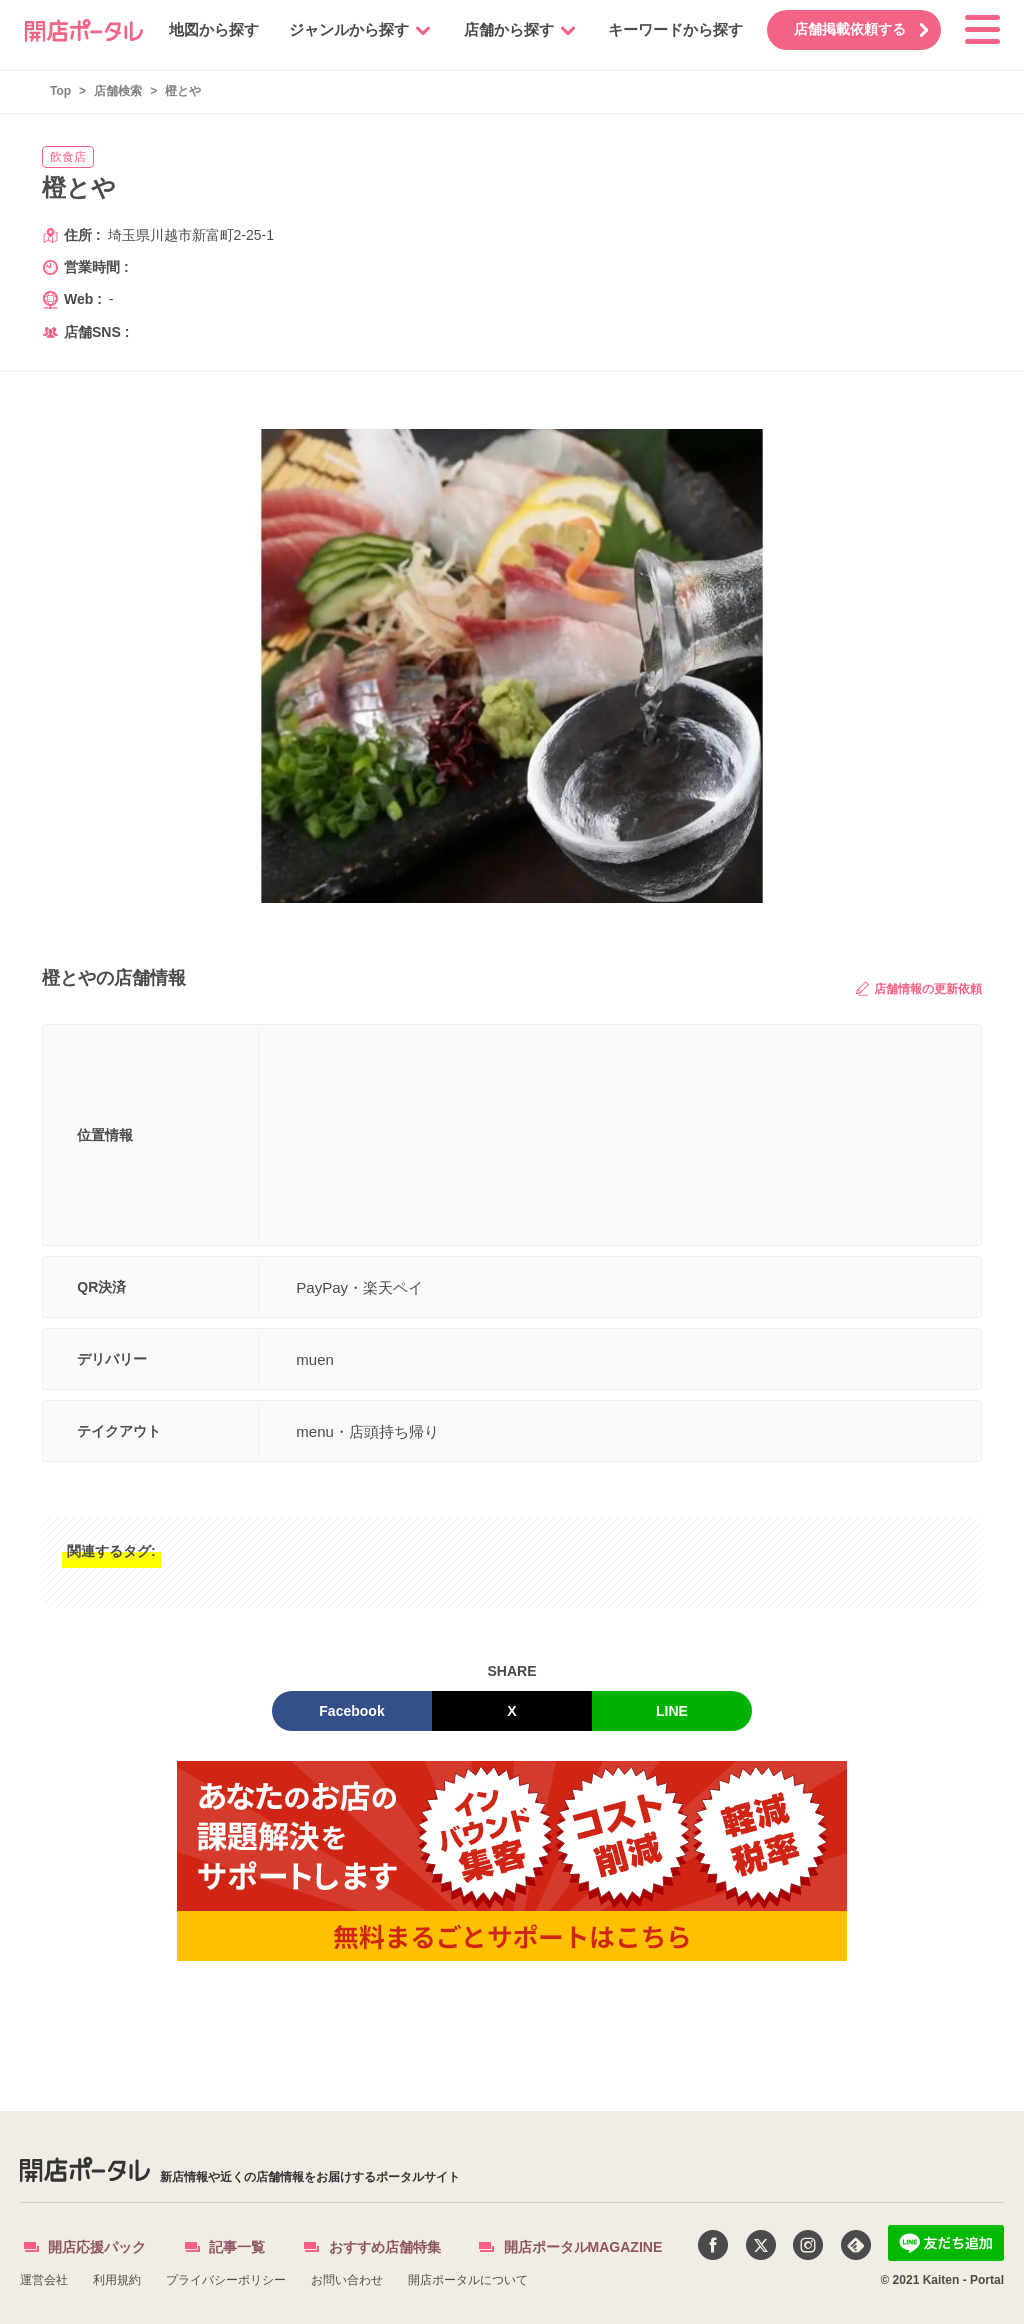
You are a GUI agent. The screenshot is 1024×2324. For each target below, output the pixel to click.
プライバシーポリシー (226, 2280)
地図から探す (201, 29)
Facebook (351, 1711)
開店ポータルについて (468, 2280)
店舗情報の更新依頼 (919, 988)
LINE (672, 1711)
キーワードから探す (662, 29)
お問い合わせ (347, 2280)
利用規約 (117, 2280)
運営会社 (44, 2280)
